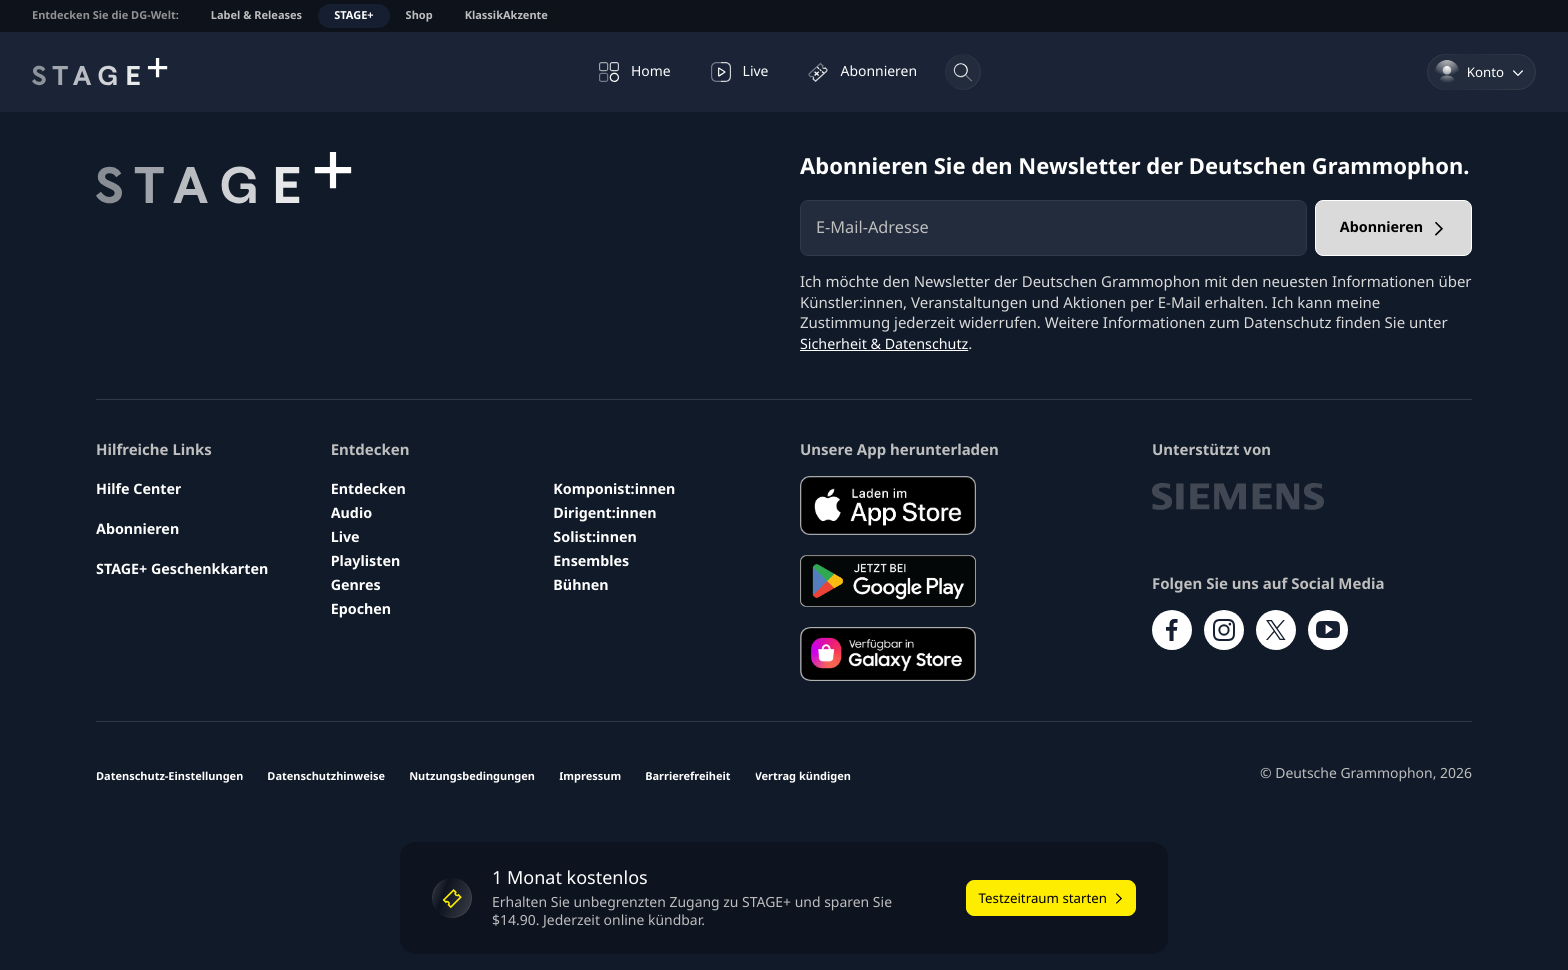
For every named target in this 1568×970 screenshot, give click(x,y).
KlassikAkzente (506, 15)
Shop (419, 15)
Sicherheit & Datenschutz (888, 344)
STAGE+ (353, 15)
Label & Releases (256, 15)
